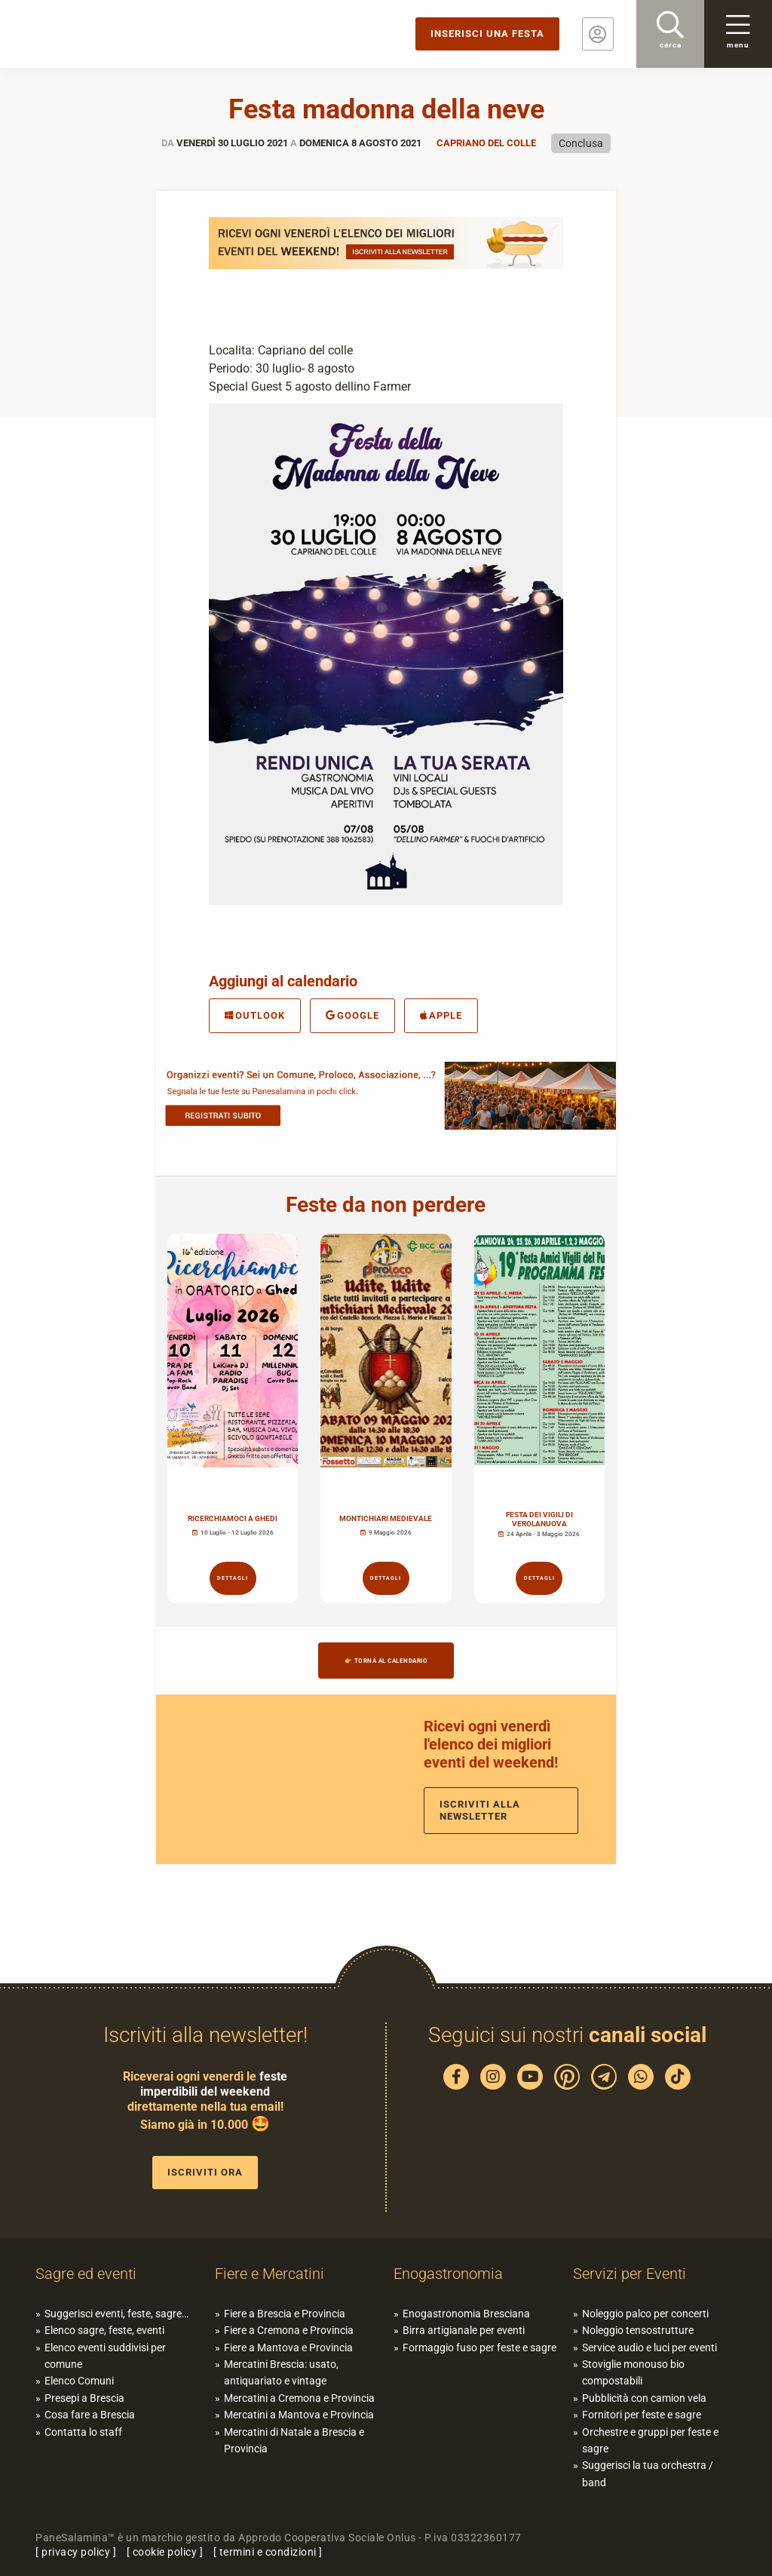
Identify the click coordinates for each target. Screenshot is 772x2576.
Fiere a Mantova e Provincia (288, 2347)
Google (352, 1015)
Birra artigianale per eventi (464, 2330)
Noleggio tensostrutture (638, 2330)
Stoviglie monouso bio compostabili (633, 2372)
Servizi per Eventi (629, 2274)
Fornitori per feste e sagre (641, 2415)
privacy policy (75, 2552)
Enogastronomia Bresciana (466, 2314)
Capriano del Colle (486, 143)
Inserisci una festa (487, 33)
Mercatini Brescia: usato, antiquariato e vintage (281, 2372)
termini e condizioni (268, 2552)
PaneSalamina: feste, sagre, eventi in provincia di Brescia (117, 34)
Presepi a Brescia (84, 2398)
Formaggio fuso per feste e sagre (479, 2347)
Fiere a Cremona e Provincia (289, 2330)
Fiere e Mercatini (269, 2274)
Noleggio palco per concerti (645, 2314)
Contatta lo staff (83, 2432)
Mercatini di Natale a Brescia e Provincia (294, 2440)
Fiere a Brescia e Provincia (284, 2314)
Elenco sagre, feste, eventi (104, 2330)
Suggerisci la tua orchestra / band (647, 2473)
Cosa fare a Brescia (89, 2415)
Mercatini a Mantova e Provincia (299, 2415)
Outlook (255, 1015)
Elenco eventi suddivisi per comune (105, 2355)
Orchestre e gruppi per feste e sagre (650, 2440)
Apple (441, 1015)
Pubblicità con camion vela (644, 2398)
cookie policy (165, 2552)
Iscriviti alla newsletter (480, 1810)
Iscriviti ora (205, 2172)
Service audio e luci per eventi (649, 2347)
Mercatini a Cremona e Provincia (299, 2398)
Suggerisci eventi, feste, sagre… (116, 2314)
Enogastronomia (448, 2274)
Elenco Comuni (79, 2381)
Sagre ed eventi (85, 2274)
